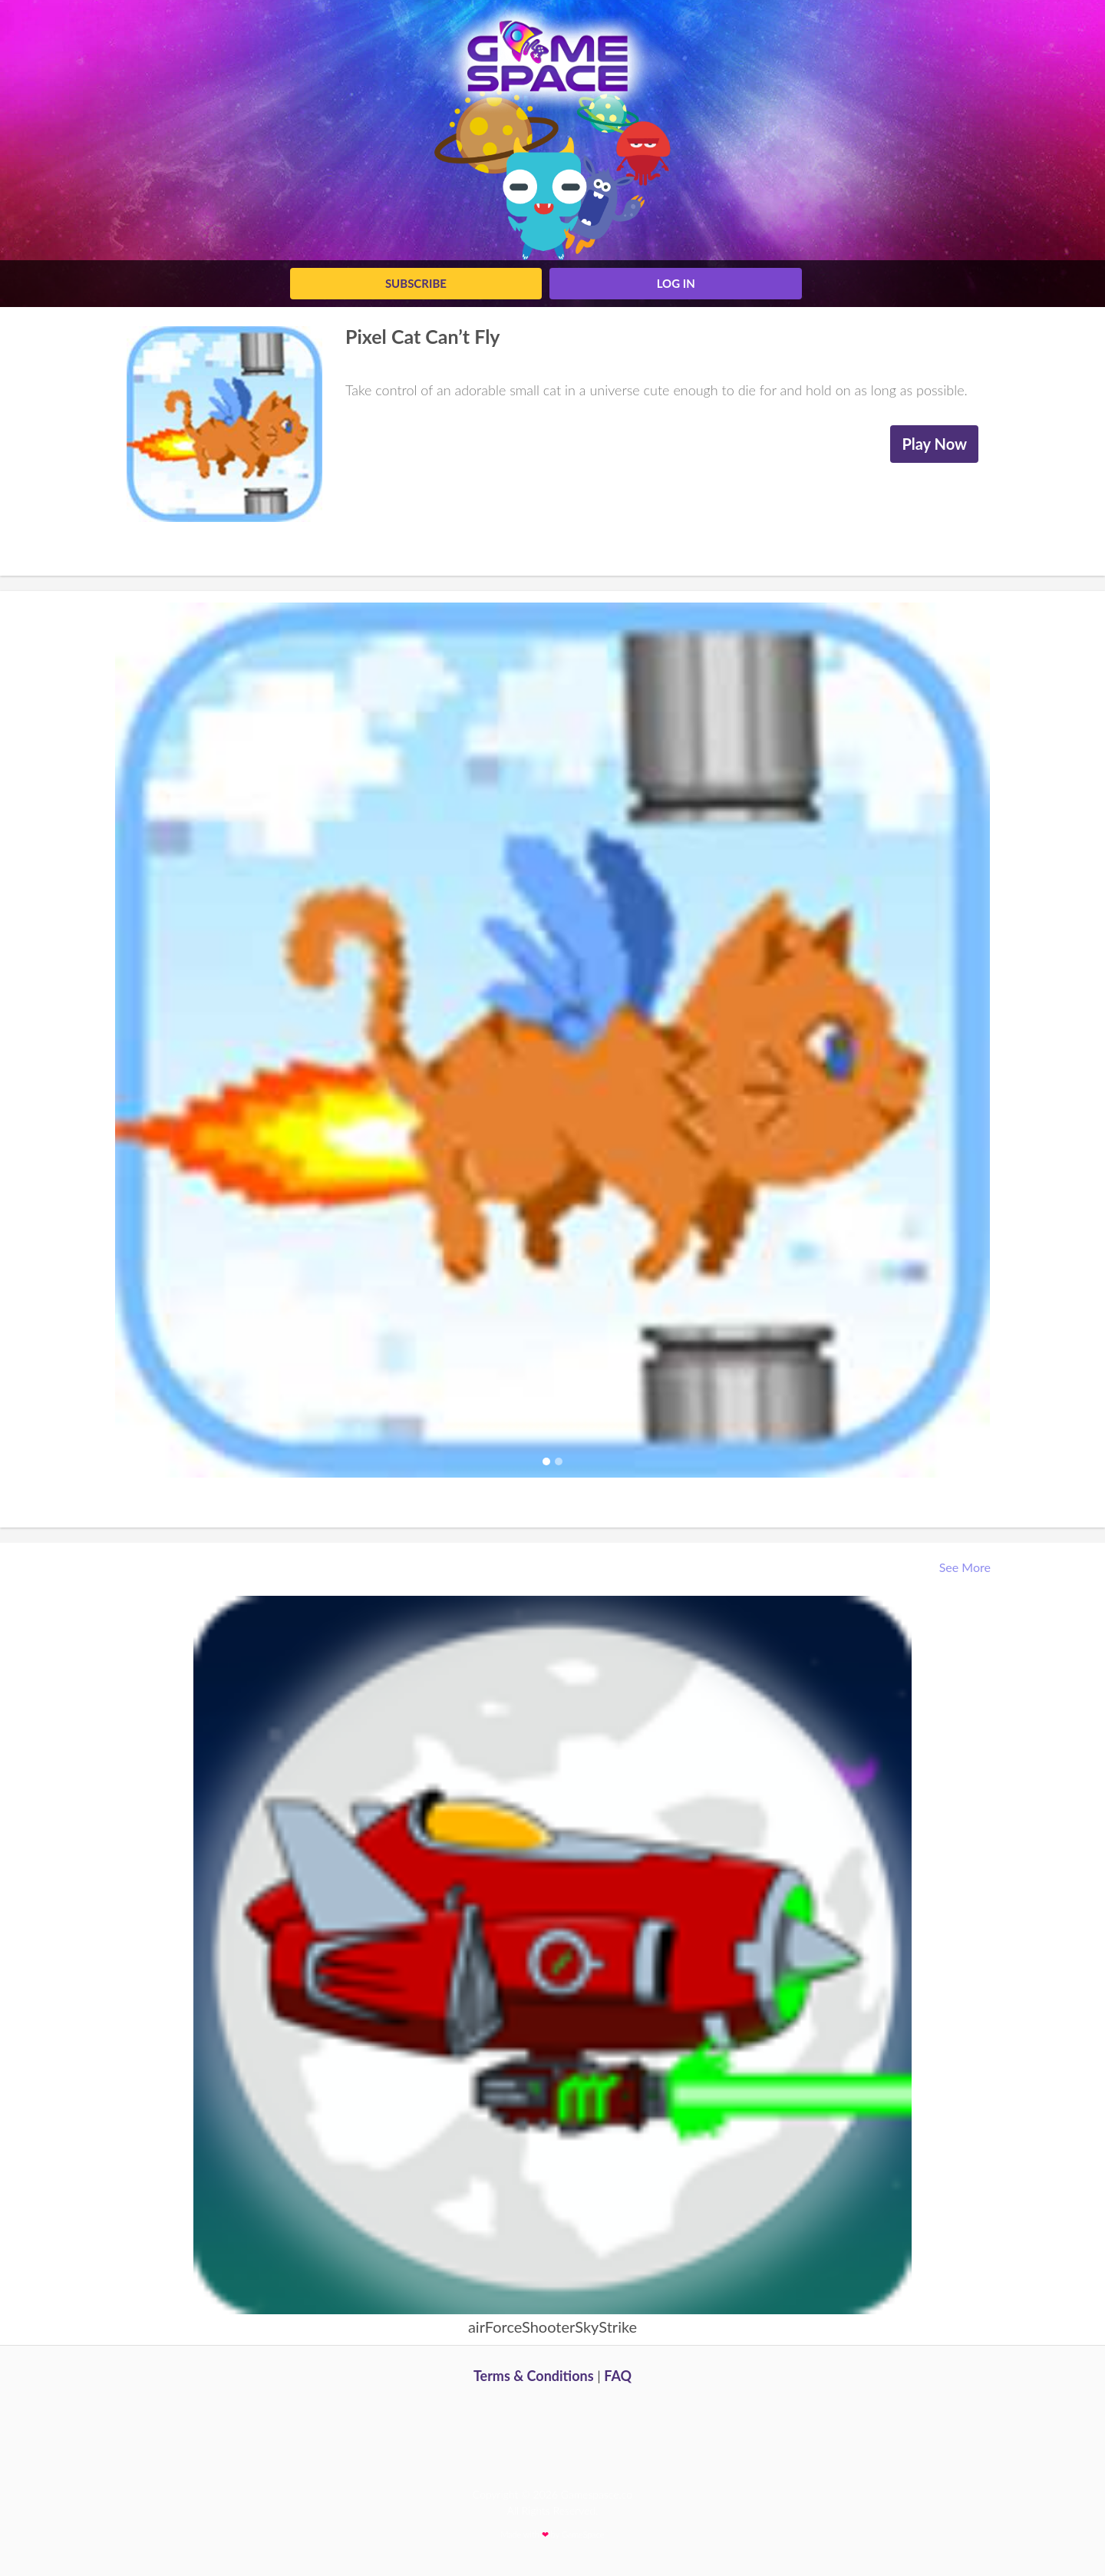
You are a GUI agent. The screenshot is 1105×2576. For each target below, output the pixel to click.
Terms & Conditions (533, 2375)
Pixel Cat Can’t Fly (422, 336)
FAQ (618, 2375)
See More (966, 1567)
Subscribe (416, 283)
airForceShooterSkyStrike (552, 2326)
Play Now (934, 443)
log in (676, 283)
